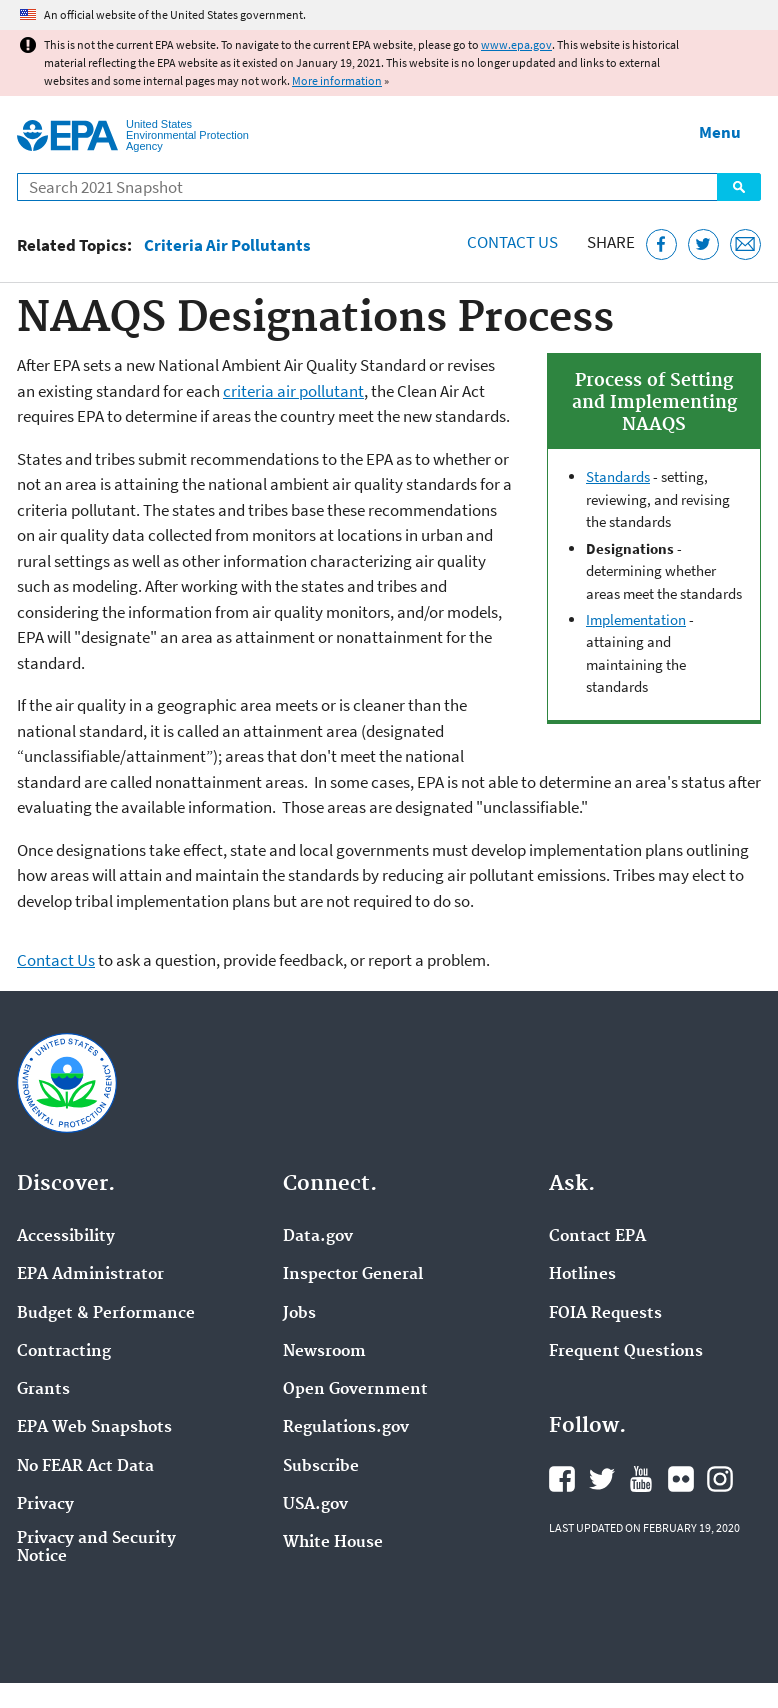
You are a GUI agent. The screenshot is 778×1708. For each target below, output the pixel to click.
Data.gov (318, 1237)
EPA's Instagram (720, 1479)
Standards (618, 476)
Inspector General (353, 1275)
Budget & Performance (106, 1314)
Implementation (636, 619)
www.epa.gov (516, 44)
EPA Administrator (90, 1275)
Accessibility (66, 1237)
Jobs (299, 1314)
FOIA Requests (605, 1314)
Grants (43, 1390)
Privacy (45, 1505)
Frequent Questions (626, 1352)
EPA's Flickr (681, 1479)
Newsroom (324, 1352)
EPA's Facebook (562, 1479)
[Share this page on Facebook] (661, 244)
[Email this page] (745, 244)
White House (333, 1543)
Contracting (64, 1352)
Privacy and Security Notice (96, 1548)
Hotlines (582, 1275)
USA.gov (315, 1505)
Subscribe (321, 1467)
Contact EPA (597, 1237)
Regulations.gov (346, 1428)
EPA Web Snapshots (94, 1428)
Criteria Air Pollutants (227, 245)
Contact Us (512, 242)
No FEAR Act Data (85, 1467)
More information (337, 80)
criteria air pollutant (293, 391)
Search (739, 187)
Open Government (355, 1390)
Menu (720, 132)
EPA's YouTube (641, 1479)
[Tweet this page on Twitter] (703, 244)
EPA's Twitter (602, 1479)
